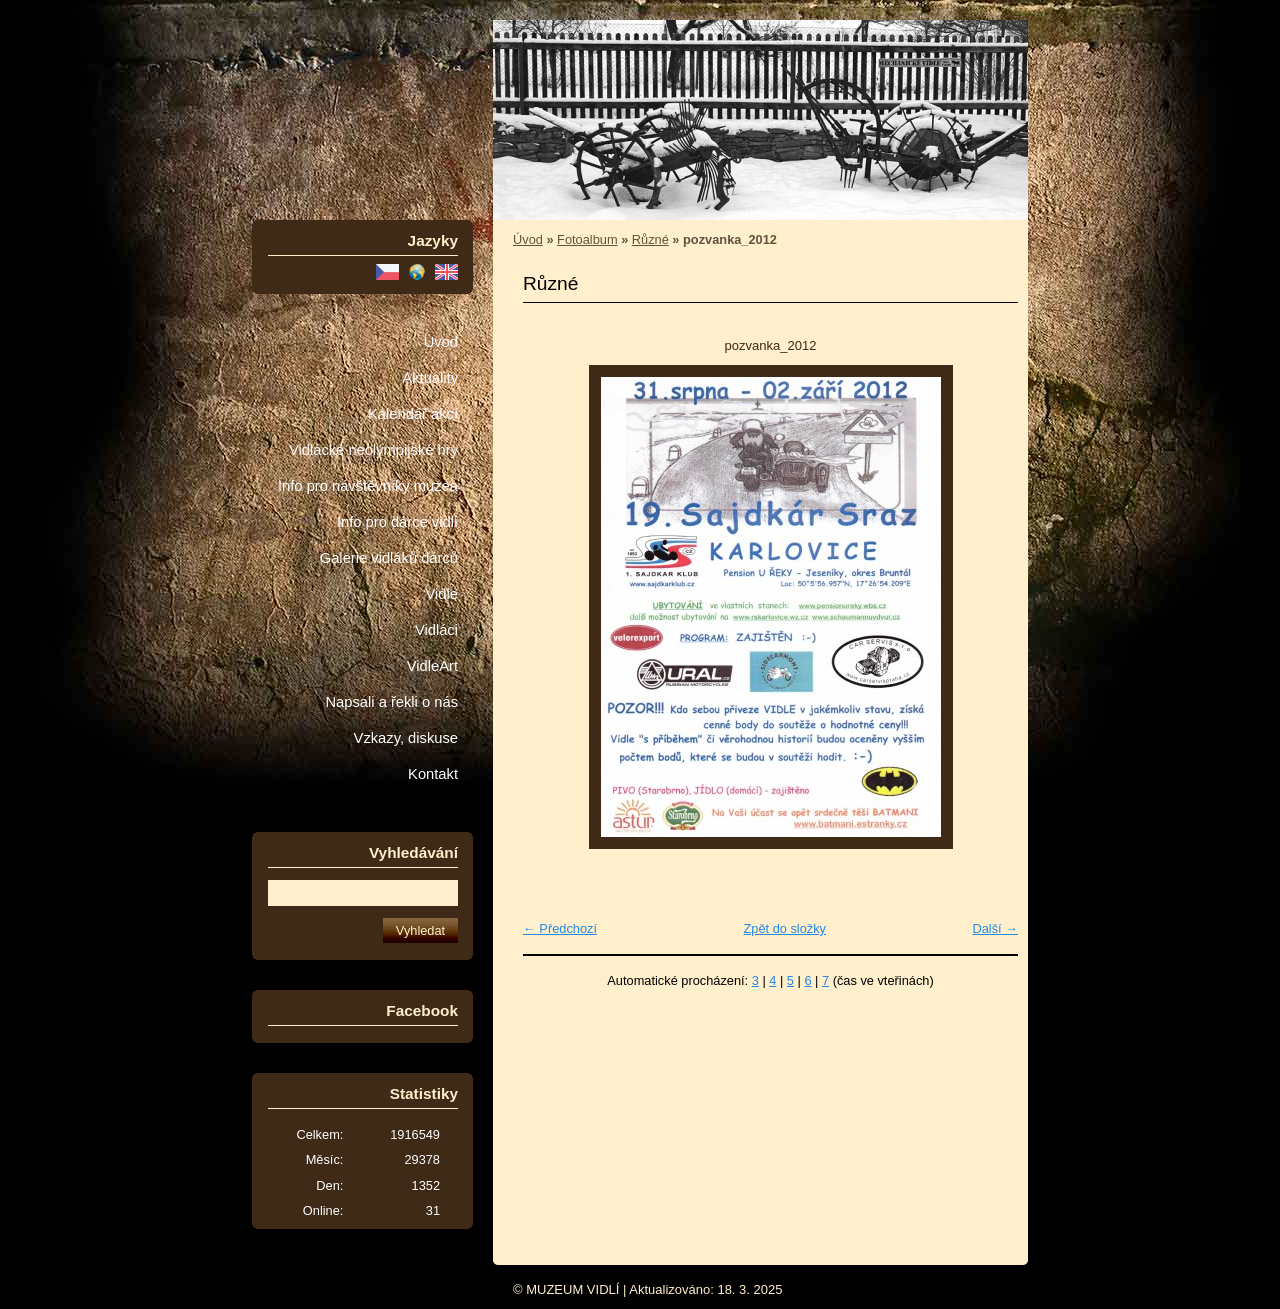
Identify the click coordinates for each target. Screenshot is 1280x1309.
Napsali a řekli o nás (391, 702)
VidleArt (432, 666)
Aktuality (430, 378)
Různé (650, 239)
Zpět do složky (784, 928)
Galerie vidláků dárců (389, 558)
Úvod (441, 342)
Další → (995, 928)
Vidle (442, 594)
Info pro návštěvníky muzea (368, 486)
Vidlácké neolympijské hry (373, 450)
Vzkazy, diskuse (406, 738)
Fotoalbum (587, 239)
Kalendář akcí (413, 414)
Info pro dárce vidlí (397, 522)
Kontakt (433, 774)
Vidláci (436, 630)
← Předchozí (560, 928)
